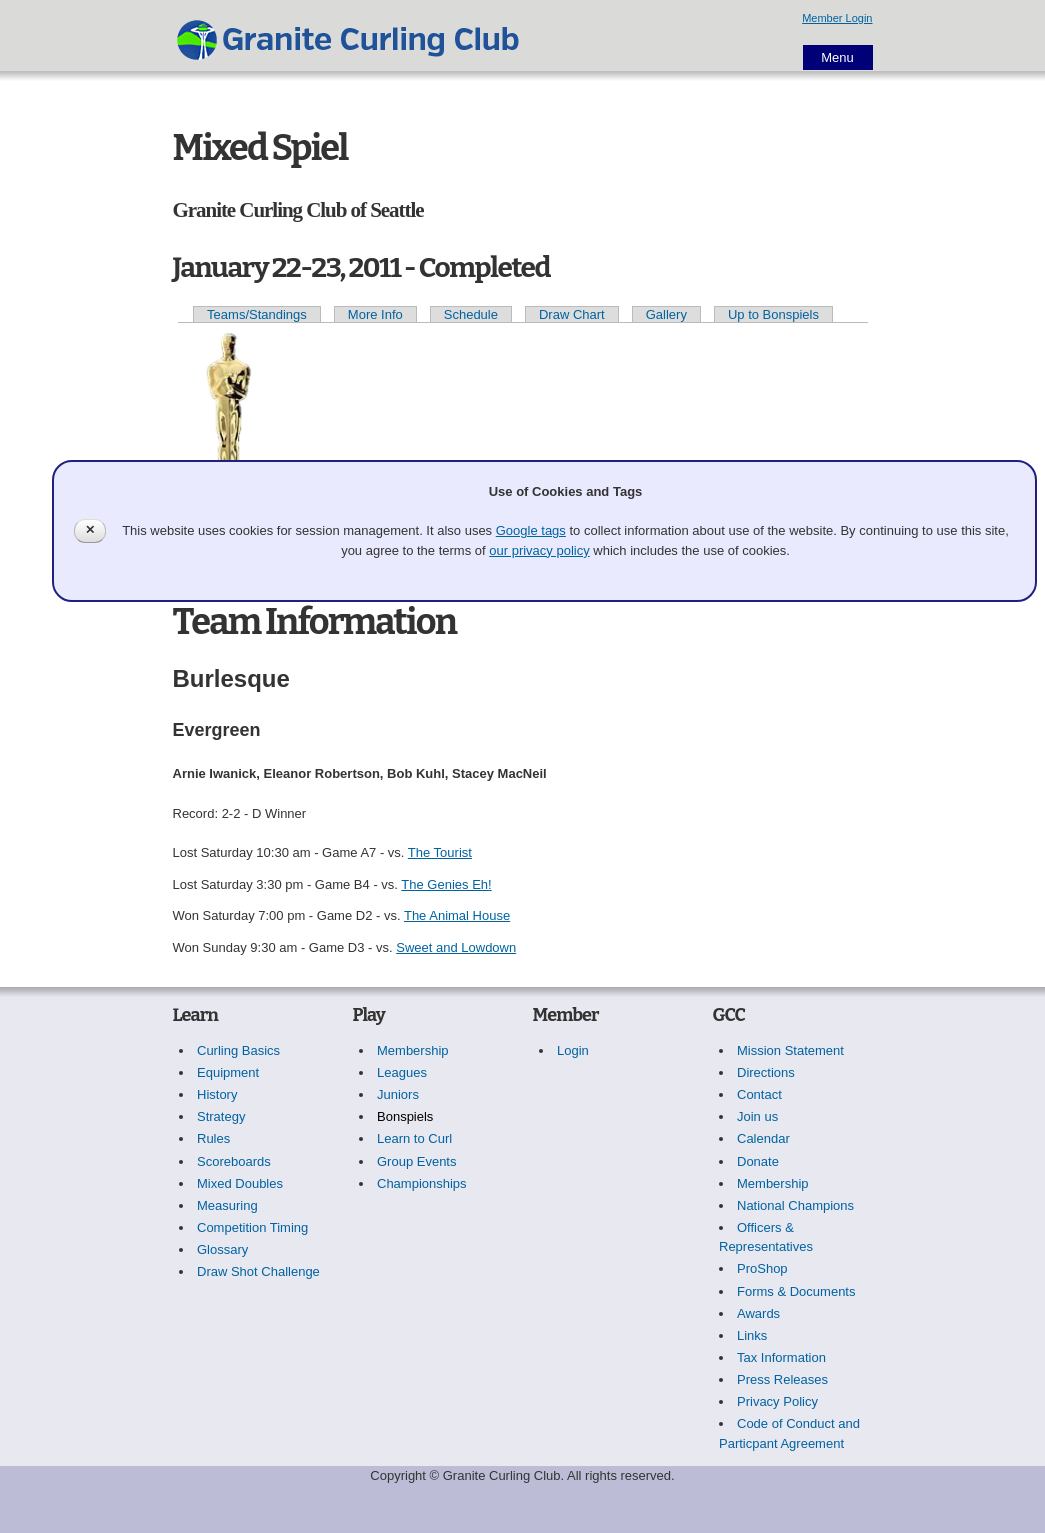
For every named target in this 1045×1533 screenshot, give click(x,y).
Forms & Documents (796, 1291)
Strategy (221, 1116)
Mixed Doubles (240, 1183)
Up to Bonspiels (773, 314)
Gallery (666, 314)
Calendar (763, 1138)
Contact (759, 1094)
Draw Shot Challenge (258, 1271)
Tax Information (781, 1357)
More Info (375, 314)
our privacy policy (539, 550)
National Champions (795, 1205)
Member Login (837, 18)
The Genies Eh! (446, 884)
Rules (213, 1138)
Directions (766, 1072)
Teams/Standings (257, 314)
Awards (758, 1313)
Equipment (228, 1072)
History (217, 1094)
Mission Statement (790, 1050)
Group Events (417, 1161)
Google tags (531, 530)
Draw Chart (572, 314)
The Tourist (440, 852)
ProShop (762, 1268)
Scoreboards (234, 1161)
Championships (422, 1183)
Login (573, 1050)
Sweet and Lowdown (456, 947)
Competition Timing (252, 1227)
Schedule (471, 314)
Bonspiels (405, 1116)
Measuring (227, 1205)
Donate (758, 1161)
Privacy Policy (777, 1401)
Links (752, 1335)
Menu (837, 57)
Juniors (398, 1094)
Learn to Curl (414, 1138)
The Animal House (457, 915)
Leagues (402, 1072)
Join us (757, 1116)
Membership (413, 1050)
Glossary (222, 1249)
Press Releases (782, 1379)
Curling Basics (238, 1050)
